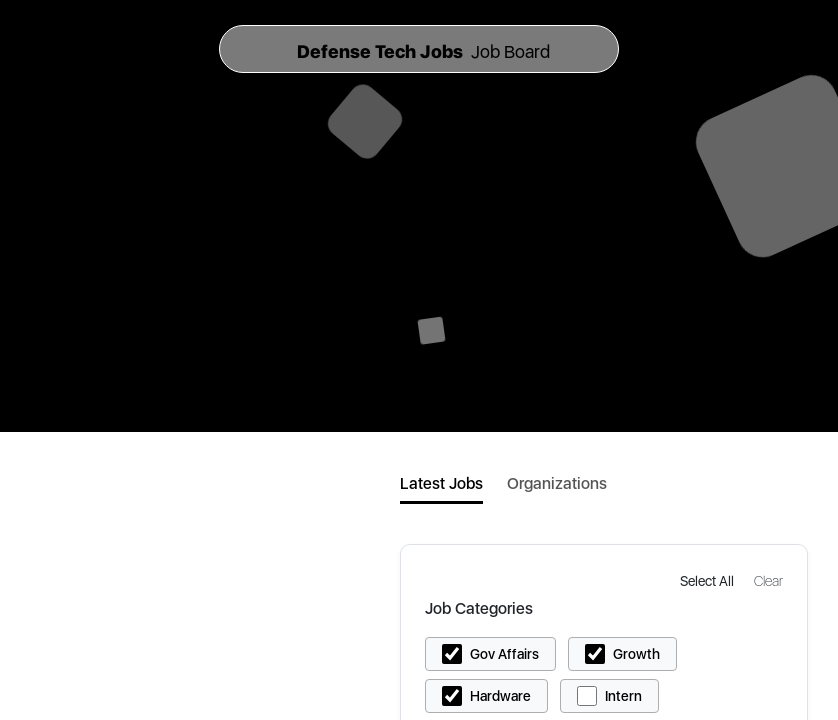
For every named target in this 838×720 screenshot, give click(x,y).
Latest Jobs (441, 483)
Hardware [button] (500, 696)
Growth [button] (636, 654)
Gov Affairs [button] (504, 654)
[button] (709, 580)
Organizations (557, 483)
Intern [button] (623, 696)
